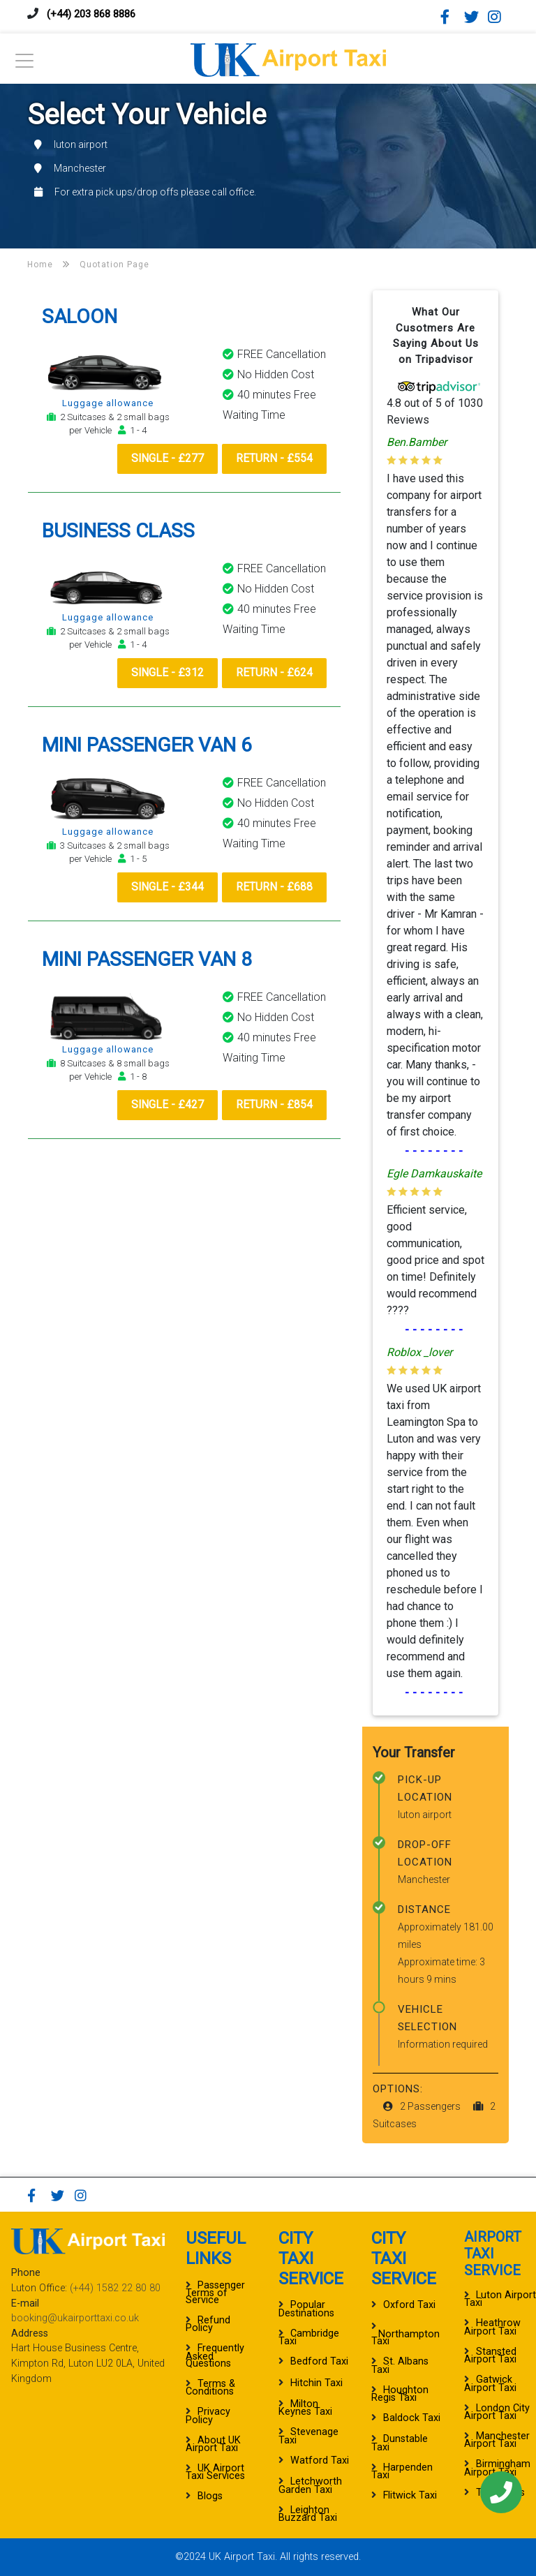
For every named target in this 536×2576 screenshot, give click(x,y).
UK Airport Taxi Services (215, 2472)
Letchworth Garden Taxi (310, 2485)
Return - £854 (272, 1106)
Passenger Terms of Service (215, 2292)
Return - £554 (272, 459)
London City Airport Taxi (497, 2412)
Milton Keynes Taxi (305, 2408)
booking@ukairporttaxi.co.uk (75, 2318)
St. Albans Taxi (400, 2365)
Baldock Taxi (411, 2418)
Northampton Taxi (405, 2337)
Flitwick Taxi (410, 2495)
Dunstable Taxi (399, 2442)
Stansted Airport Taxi (490, 2355)
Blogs (210, 2496)
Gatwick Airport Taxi (490, 2383)
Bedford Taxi (319, 2361)
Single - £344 (162, 888)
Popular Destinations (306, 2308)
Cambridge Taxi (308, 2337)
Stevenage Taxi (308, 2435)
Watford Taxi (319, 2460)
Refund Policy (208, 2324)
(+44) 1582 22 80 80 (115, 2288)
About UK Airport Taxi (213, 2444)
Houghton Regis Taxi (400, 2394)
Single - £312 (162, 673)
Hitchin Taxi (316, 2383)
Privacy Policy (208, 2415)
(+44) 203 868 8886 (95, 13)
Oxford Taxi (409, 2305)
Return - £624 (272, 673)
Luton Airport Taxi (500, 2299)
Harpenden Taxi (402, 2471)
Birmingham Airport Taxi (497, 2468)
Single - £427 (162, 1106)
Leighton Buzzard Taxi (307, 2514)
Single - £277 (162, 459)
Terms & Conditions (210, 2387)
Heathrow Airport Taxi (492, 2327)
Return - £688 (272, 888)
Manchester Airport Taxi (497, 2440)
